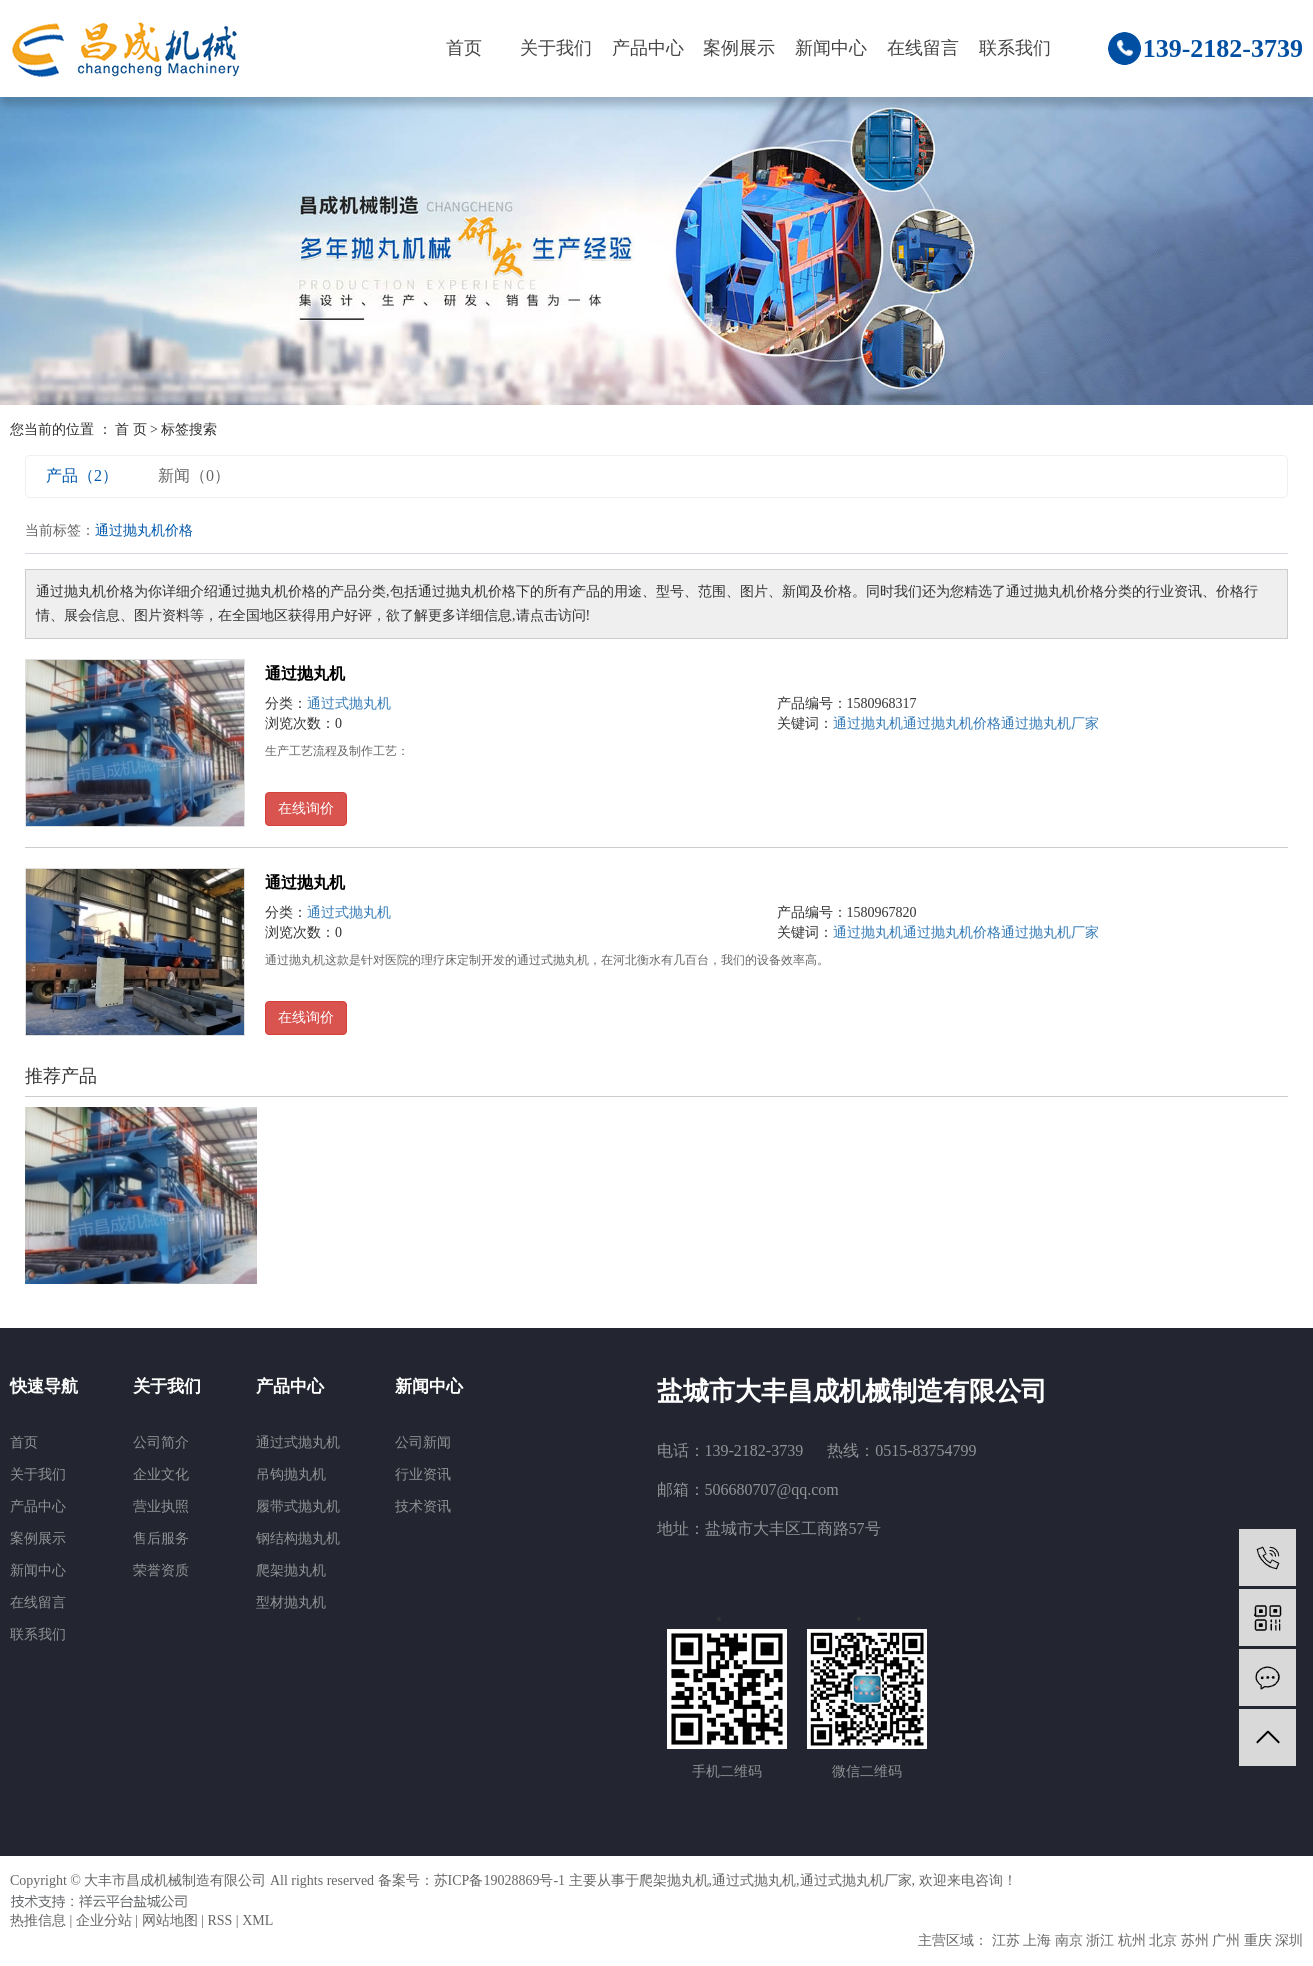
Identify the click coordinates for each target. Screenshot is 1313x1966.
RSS (219, 1920)
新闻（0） (194, 475)
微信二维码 (867, 1771)
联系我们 (1015, 48)
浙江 (1100, 1940)
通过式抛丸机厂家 (856, 1880)
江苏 (1006, 1940)
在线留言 (923, 48)
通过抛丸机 (305, 673)
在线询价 (306, 808)
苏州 (1195, 1940)
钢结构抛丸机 (298, 1538)
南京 (1069, 1940)
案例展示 (739, 48)
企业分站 (104, 1920)
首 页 (131, 429)
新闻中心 (831, 48)
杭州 (1132, 1940)
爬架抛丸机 (291, 1570)
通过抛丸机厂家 (1050, 723)
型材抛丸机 (291, 1602)
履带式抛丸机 (298, 1506)
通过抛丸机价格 (952, 723)
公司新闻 (423, 1442)
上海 (1037, 1940)
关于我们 (556, 48)
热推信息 (38, 1920)
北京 (1163, 1940)
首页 (464, 48)
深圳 (1289, 1940)
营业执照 (161, 1506)
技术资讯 (423, 1506)
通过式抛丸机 (349, 703)
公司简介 (161, 1442)
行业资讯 (423, 1474)
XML (257, 1920)
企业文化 (161, 1474)
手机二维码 (727, 1771)
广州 (1226, 1940)
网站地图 (170, 1920)
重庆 (1258, 1940)
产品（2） (82, 475)
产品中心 (648, 48)
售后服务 (161, 1538)
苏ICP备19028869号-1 (499, 1880)
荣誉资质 (161, 1570)
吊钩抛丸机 (291, 1474)
